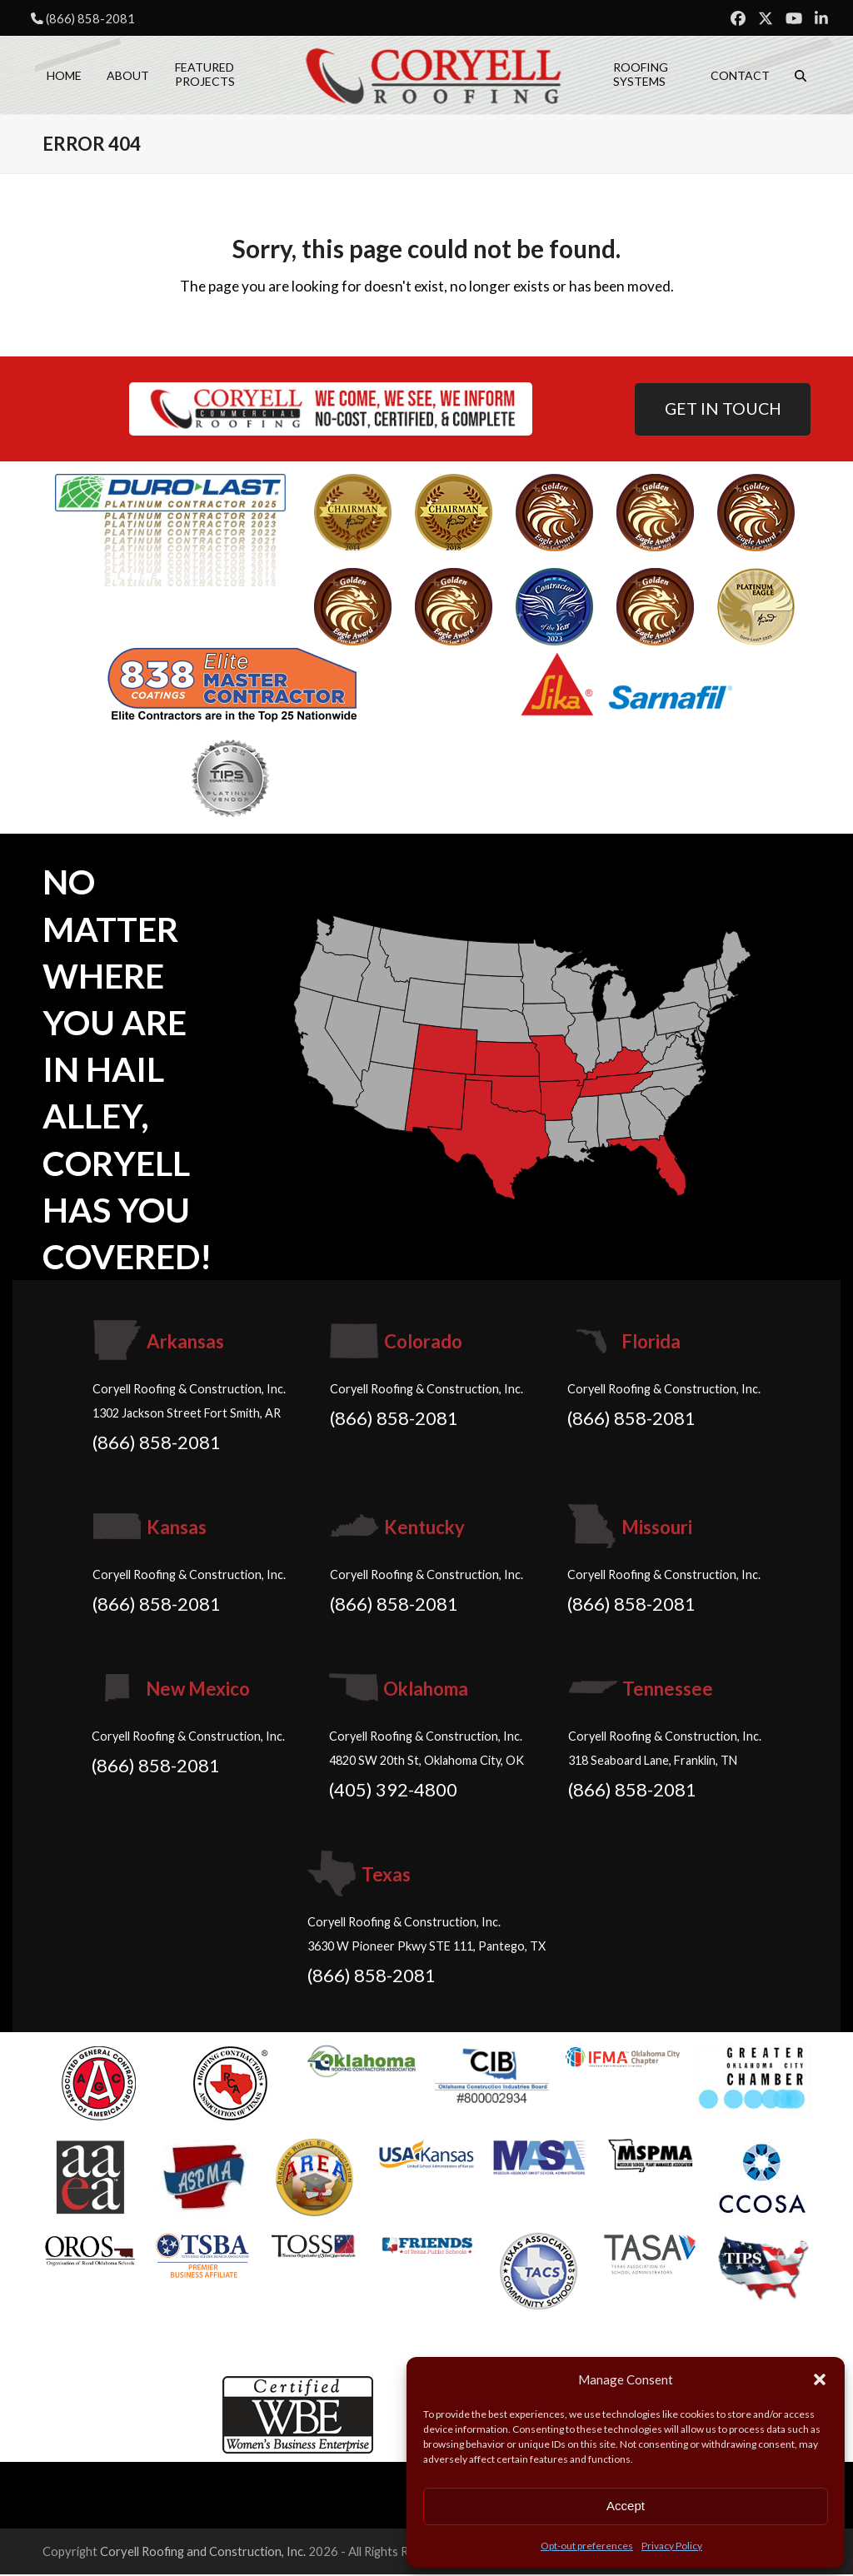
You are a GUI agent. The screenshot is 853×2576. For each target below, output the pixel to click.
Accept (625, 2506)
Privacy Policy (671, 2545)
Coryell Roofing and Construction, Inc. (203, 2553)
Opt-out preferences (587, 2545)
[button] (819, 2379)
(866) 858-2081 (90, 18)
